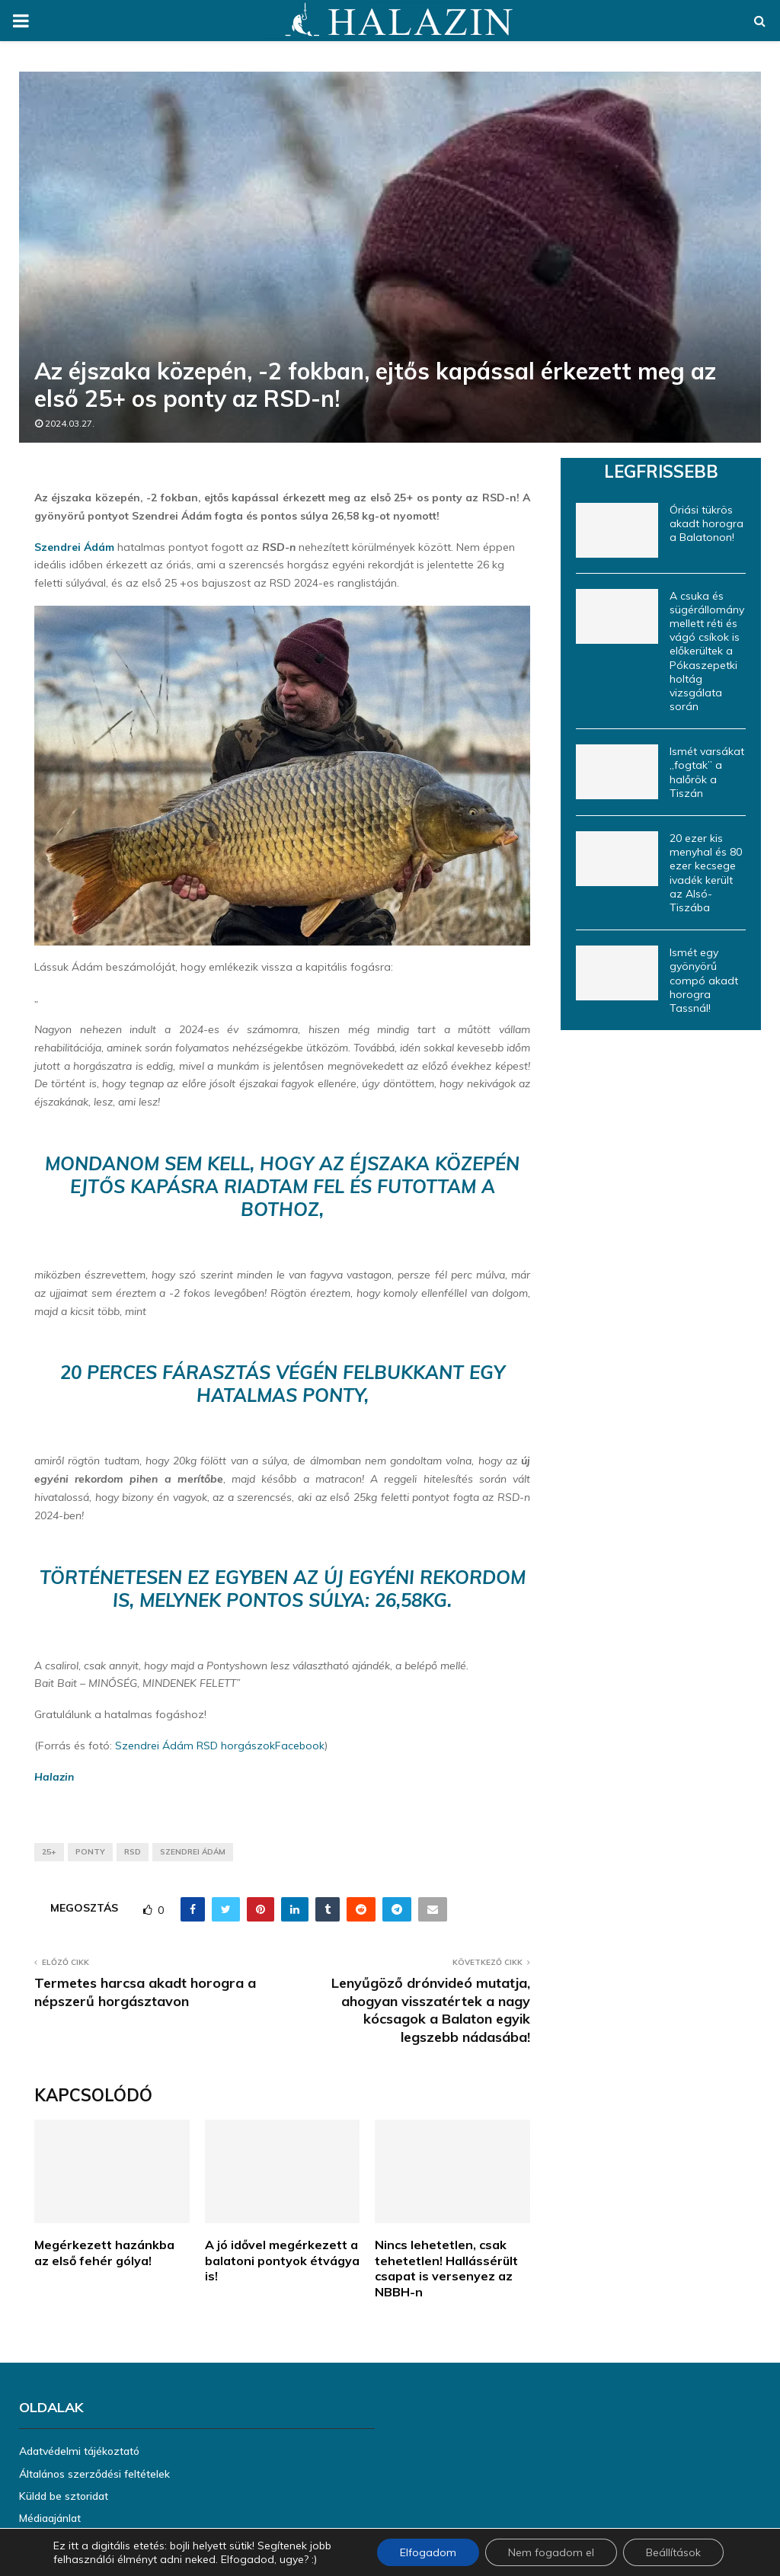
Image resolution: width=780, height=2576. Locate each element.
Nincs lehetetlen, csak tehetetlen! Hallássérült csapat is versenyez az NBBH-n (446, 2268)
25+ (49, 1852)
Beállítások (673, 2552)
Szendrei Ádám (74, 547)
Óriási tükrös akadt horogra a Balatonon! (706, 523)
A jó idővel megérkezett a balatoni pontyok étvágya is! (282, 2260)
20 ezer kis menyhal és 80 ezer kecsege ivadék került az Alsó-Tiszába (706, 872)
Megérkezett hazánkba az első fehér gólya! (104, 2252)
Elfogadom (428, 2552)
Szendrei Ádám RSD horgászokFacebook (219, 1745)
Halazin (54, 1777)
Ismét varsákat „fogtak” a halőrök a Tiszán (707, 772)
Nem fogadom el (551, 2552)
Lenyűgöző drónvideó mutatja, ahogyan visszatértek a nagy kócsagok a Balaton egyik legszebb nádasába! (430, 2010)
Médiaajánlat (50, 2518)
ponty (90, 1852)
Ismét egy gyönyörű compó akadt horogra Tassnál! (704, 980)
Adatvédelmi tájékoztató (79, 2451)
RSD (132, 1852)
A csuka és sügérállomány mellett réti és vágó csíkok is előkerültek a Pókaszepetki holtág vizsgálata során (707, 651)
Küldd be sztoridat (63, 2496)
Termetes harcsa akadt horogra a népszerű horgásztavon (145, 1992)
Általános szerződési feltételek (94, 2474)
